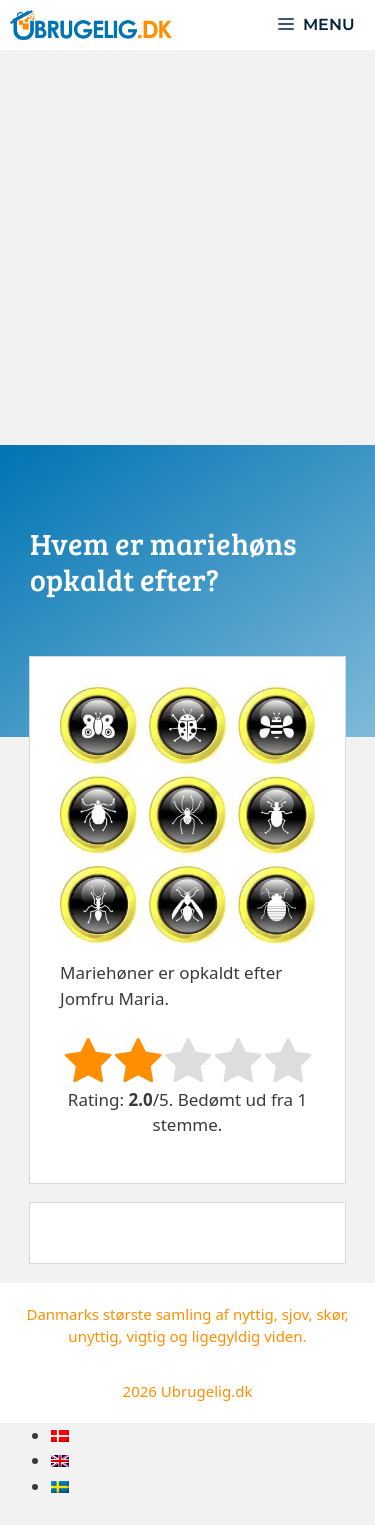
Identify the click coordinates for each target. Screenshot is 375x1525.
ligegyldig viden (247, 1336)
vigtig (145, 1336)
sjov (295, 1314)
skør (330, 1314)
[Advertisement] (187, 247)
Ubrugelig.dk (207, 1391)
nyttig (253, 1314)
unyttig (93, 1336)
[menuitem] (60, 1435)
